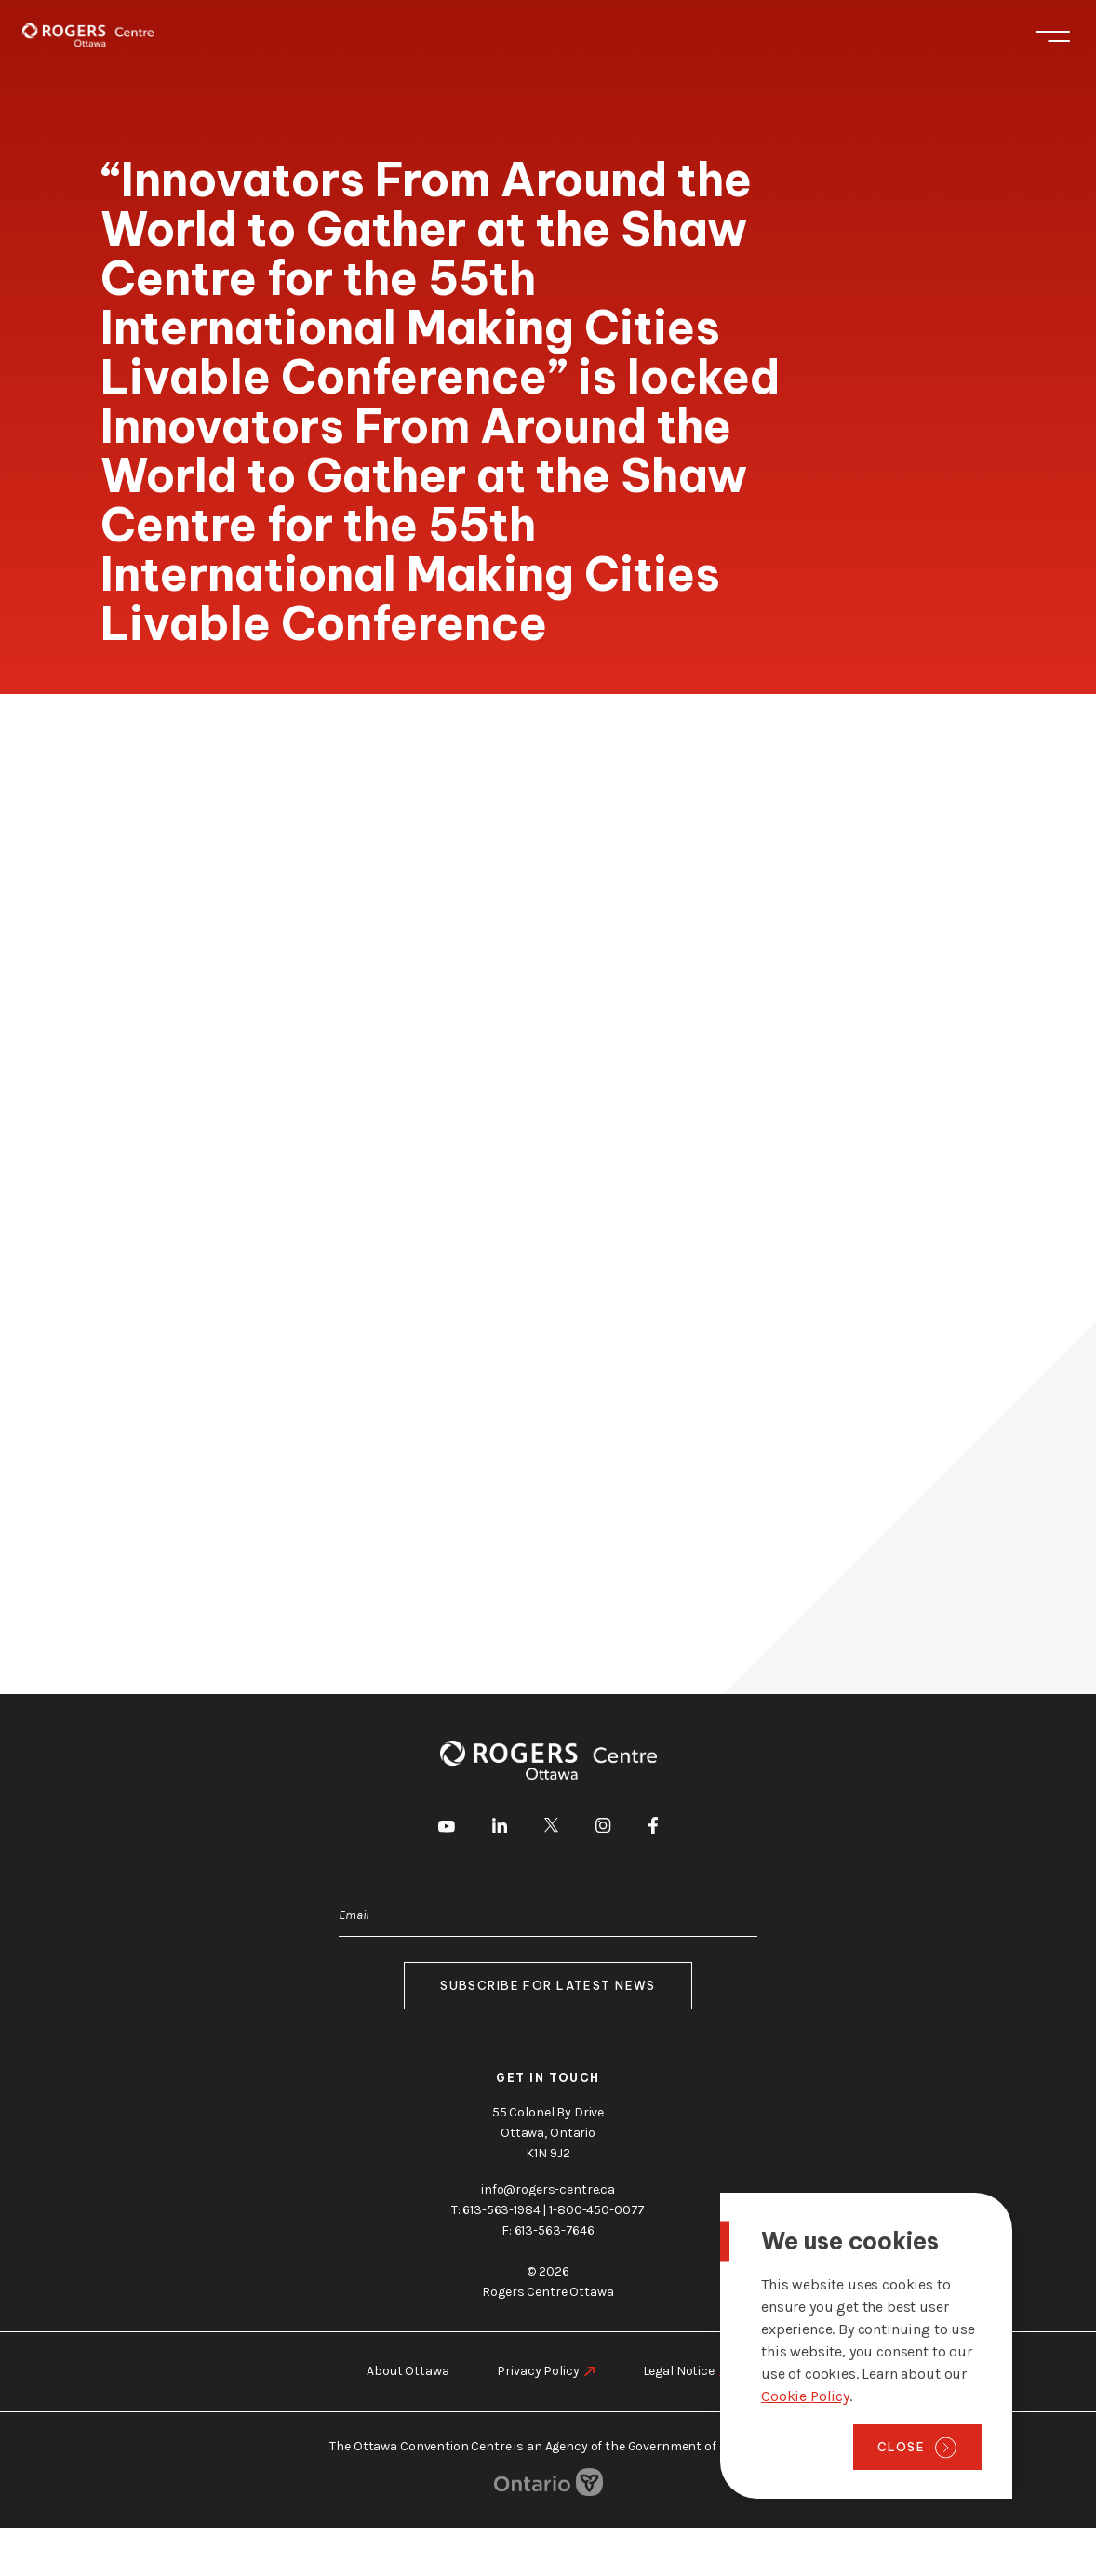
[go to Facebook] (653, 1829)
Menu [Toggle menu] (1053, 36)
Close (901, 2446)
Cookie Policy (805, 2396)
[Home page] (88, 35)
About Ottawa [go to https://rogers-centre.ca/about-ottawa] (407, 2371)
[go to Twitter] (551, 1828)
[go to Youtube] (446, 1829)
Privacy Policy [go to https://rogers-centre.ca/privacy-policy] (538, 2371)
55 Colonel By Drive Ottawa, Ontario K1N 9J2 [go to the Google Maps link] (548, 2132)
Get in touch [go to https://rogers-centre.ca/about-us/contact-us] (548, 2078)
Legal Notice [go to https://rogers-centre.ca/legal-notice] (679, 2371)
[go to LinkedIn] (499, 1828)
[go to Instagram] (602, 1828)
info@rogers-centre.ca (548, 2189)
